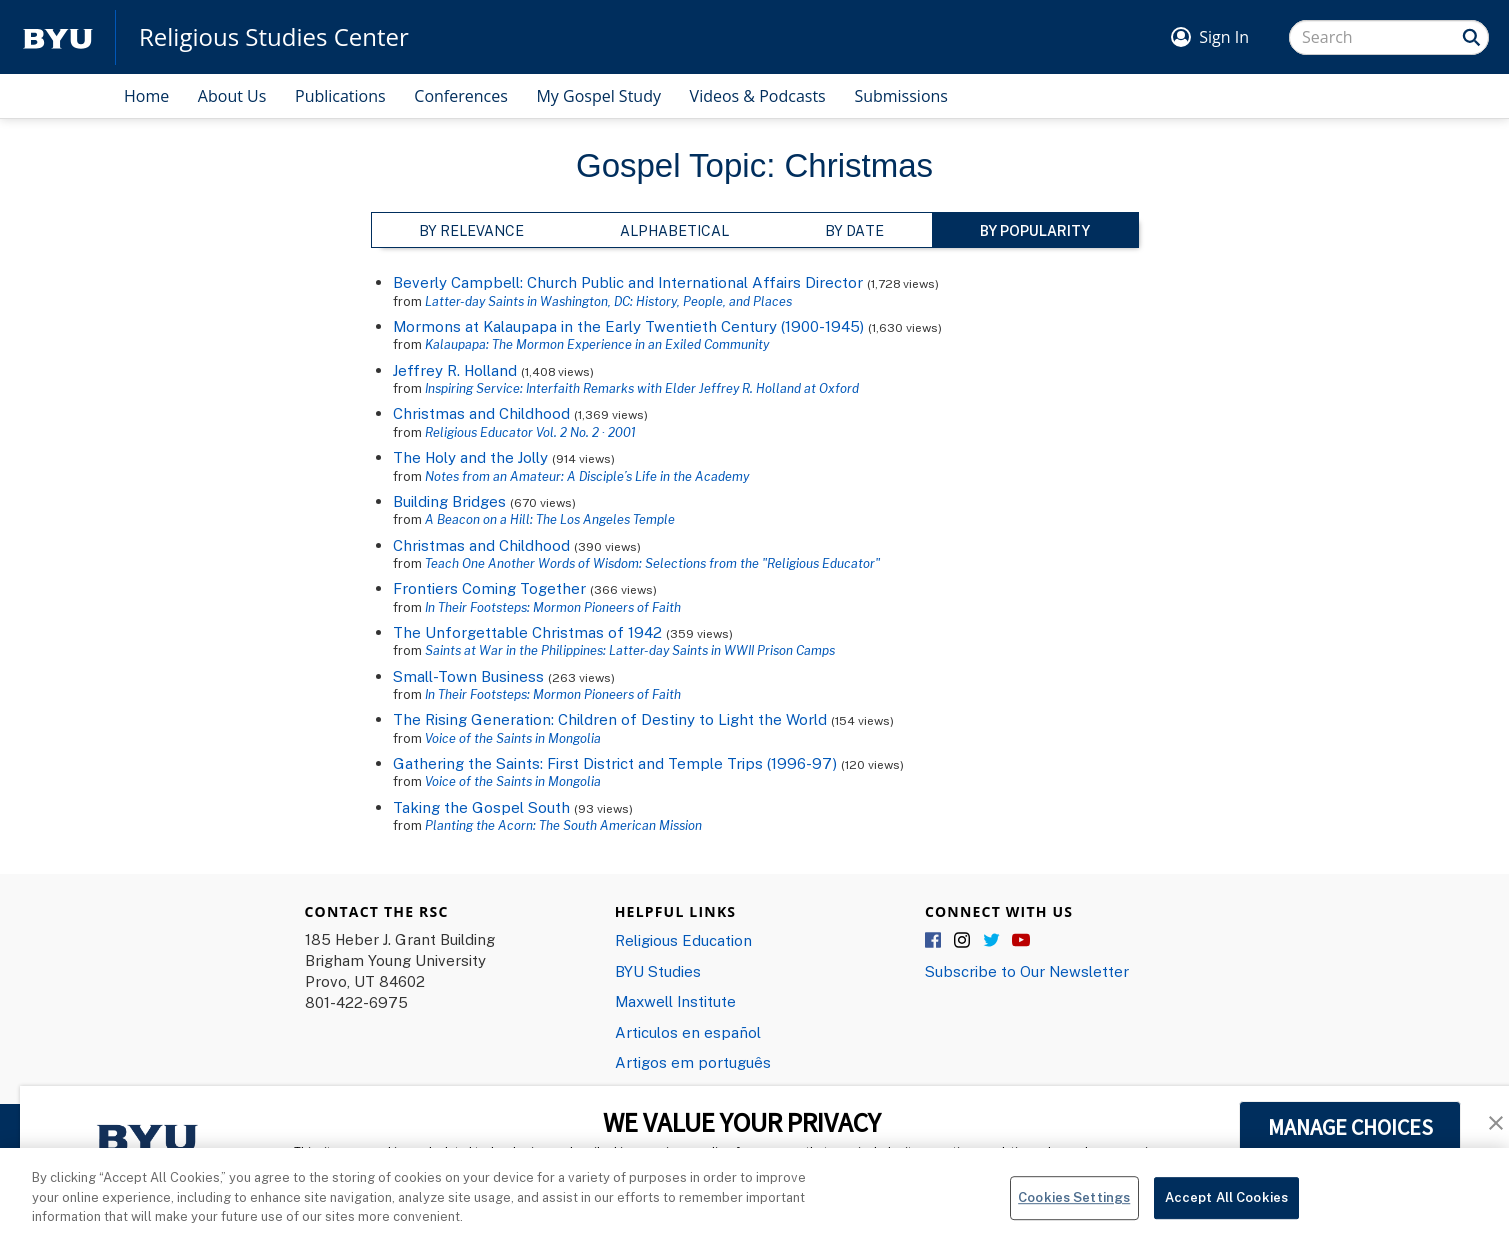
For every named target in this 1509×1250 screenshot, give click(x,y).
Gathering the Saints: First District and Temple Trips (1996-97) (615, 763)
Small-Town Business (468, 676)
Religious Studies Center (274, 37)
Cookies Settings (1074, 1197)
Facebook (934, 941)
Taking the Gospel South (481, 807)
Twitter (992, 941)
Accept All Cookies (1226, 1197)
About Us (232, 96)
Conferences (461, 96)
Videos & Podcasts (758, 96)
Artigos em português (693, 1062)
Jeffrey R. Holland (455, 370)
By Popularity (1035, 230)
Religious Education (683, 940)
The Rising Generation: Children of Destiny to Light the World (610, 719)
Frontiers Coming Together (489, 588)
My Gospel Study (598, 96)
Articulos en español (688, 1032)
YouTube (1021, 941)
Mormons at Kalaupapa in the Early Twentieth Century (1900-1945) (628, 326)
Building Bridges (449, 501)
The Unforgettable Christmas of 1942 (527, 632)
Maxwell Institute (675, 1001)
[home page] (58, 37)
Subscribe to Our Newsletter (1027, 971)
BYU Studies (658, 971)
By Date (854, 230)
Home (146, 96)
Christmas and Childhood (481, 413)
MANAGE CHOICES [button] (1350, 1127)
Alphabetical (674, 230)
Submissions (901, 96)
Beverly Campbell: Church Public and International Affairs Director (628, 282)
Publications (340, 96)
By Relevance (471, 230)
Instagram (963, 941)
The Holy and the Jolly (470, 457)
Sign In (1224, 37)
